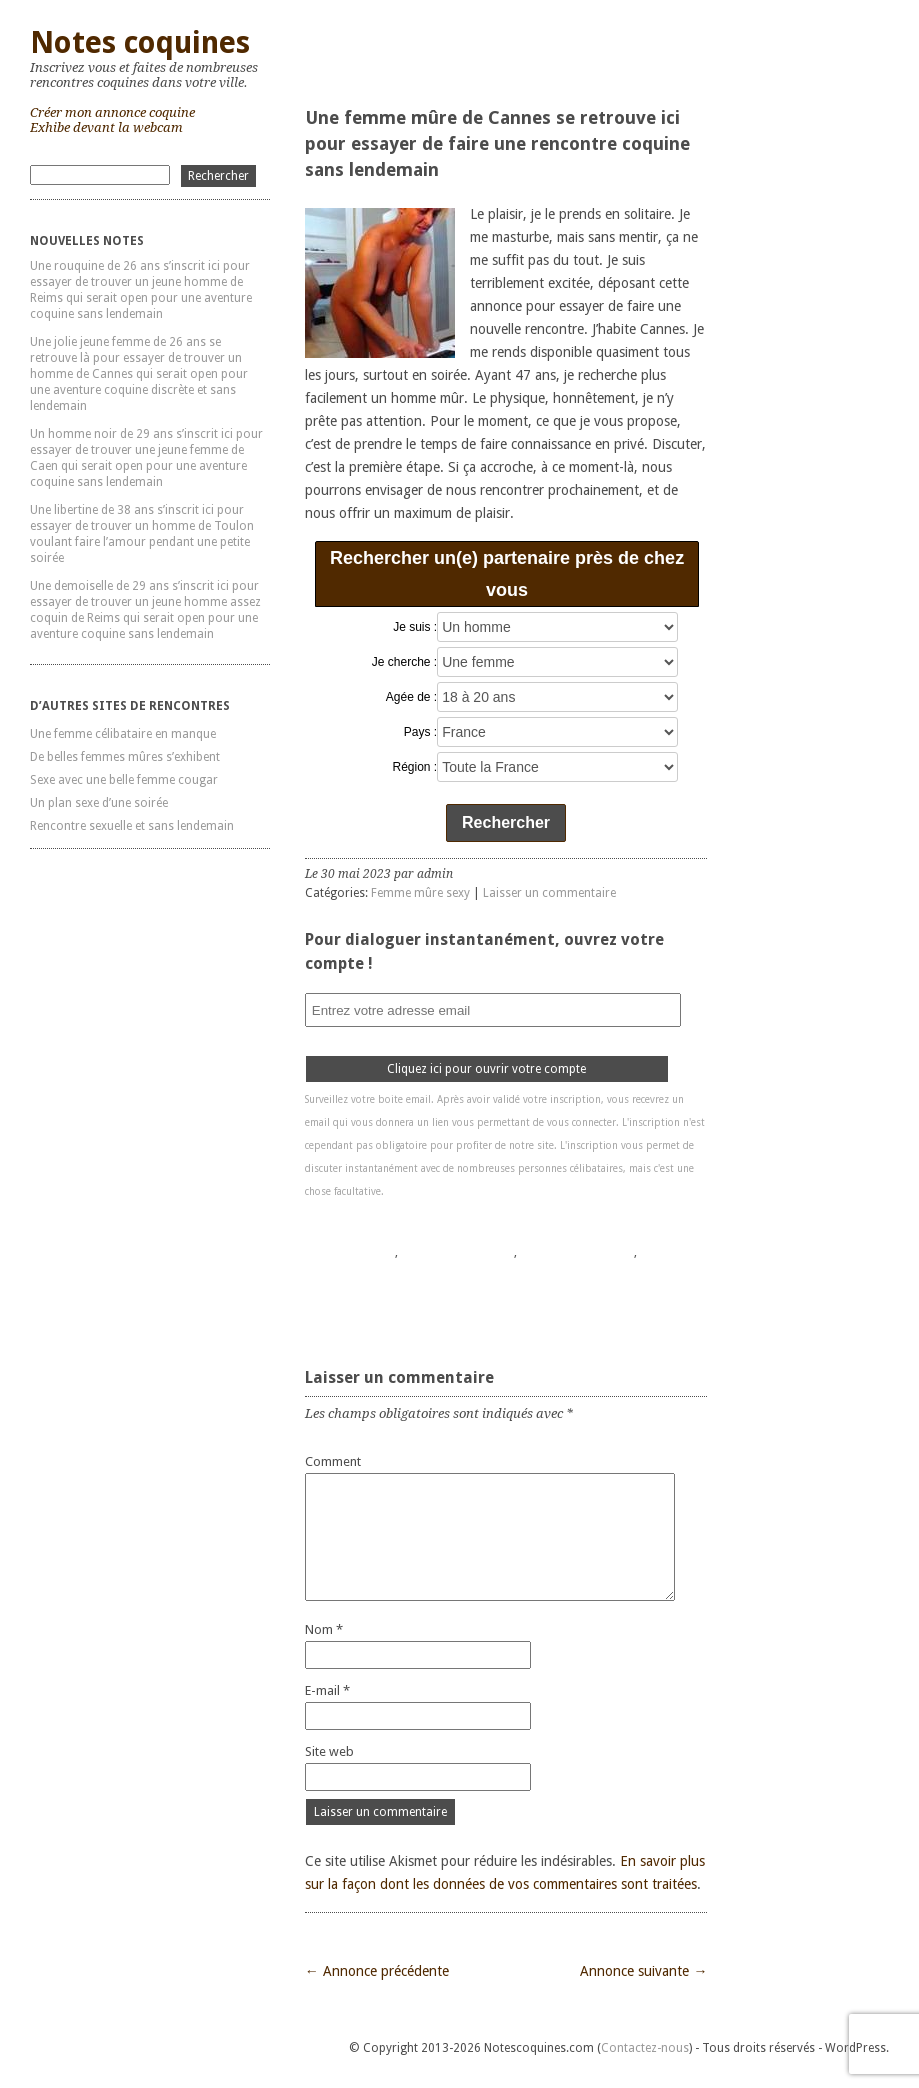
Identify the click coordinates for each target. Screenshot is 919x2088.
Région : (415, 767)
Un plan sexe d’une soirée (99, 803)
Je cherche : (404, 662)
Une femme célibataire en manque (123, 734)
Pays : (420, 732)
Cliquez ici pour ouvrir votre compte (486, 1069)
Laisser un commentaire (549, 893)
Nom (324, 1629)
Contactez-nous (645, 2048)
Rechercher (506, 822)
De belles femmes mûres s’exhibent (125, 757)
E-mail (327, 1690)
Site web (329, 1751)
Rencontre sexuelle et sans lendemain (132, 826)
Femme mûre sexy (420, 893)
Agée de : (411, 697)
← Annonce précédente (377, 1971)
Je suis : (415, 627)
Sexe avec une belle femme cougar (124, 780)
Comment (333, 1461)
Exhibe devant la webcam (106, 127)
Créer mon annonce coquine (112, 112)
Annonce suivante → (643, 1971)
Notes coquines (140, 42)
